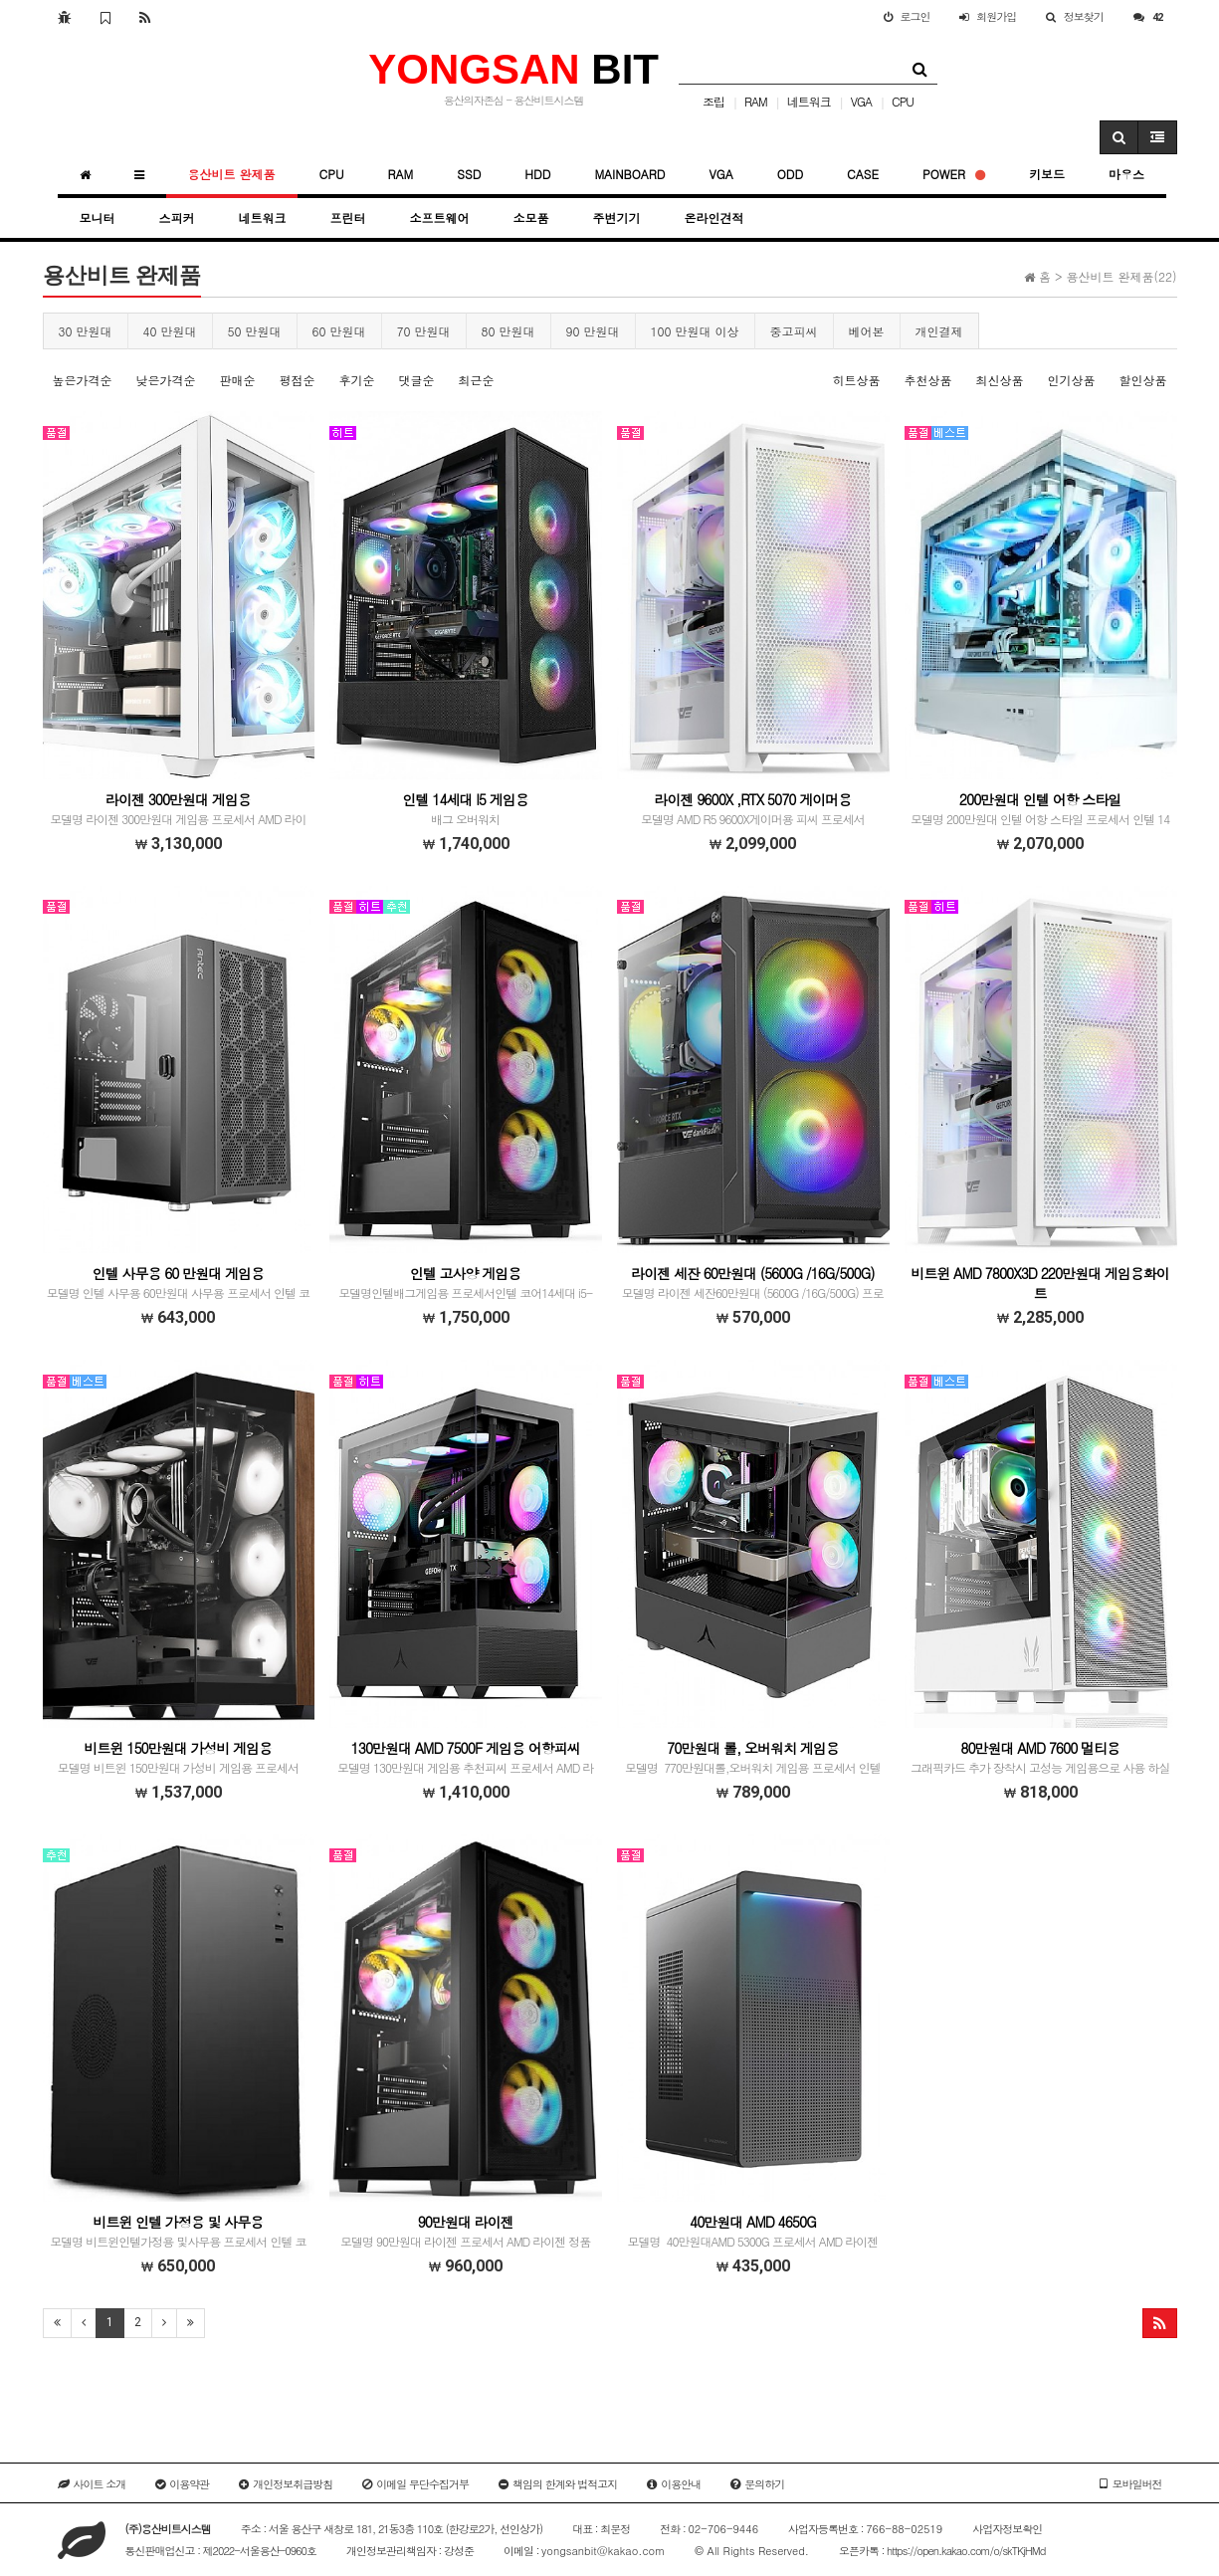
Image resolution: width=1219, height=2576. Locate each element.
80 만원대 (508, 330)
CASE (863, 173)
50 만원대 (255, 330)
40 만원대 (170, 330)
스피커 (177, 217)
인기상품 (1071, 379)
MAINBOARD (629, 173)
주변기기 (617, 217)
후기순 (357, 379)
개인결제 (939, 330)
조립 (713, 101)
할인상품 (1143, 379)
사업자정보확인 (1007, 2528)
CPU (903, 101)
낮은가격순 (166, 379)
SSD (469, 173)
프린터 (348, 217)
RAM (755, 101)
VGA (861, 101)
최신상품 (999, 379)
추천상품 (927, 379)
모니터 (97, 217)
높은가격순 (82, 379)
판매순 (238, 379)
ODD (790, 173)
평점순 (297, 379)
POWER (953, 173)
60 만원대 (339, 330)
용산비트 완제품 (232, 173)
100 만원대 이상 (695, 330)
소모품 (531, 217)
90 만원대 (593, 330)
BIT (513, 69)
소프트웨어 (440, 217)
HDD (537, 173)
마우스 (1126, 173)
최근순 (477, 379)
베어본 (867, 330)
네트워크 (809, 101)
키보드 (1047, 173)
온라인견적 (714, 217)
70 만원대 (424, 330)
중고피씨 (794, 330)
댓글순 (417, 379)
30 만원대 (85, 330)
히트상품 (856, 379)
